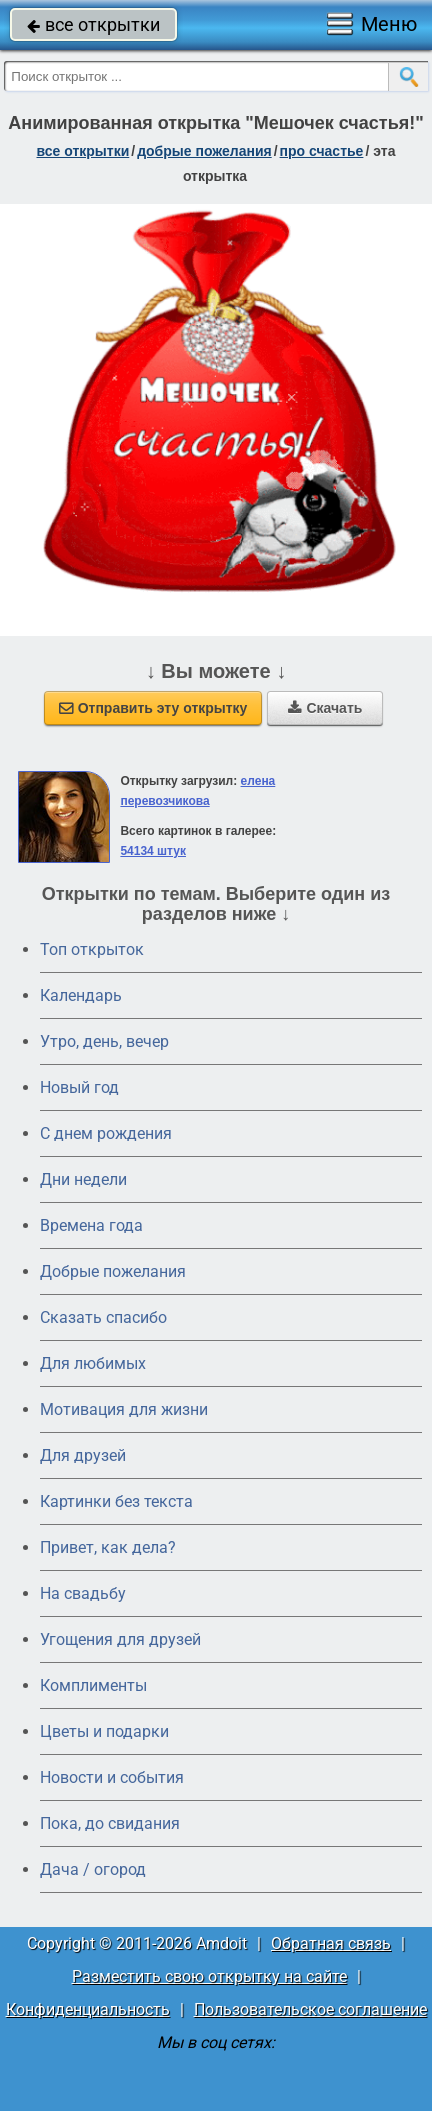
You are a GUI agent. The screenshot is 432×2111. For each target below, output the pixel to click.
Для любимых (93, 1363)
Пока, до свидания (110, 1823)
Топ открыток (92, 949)
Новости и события (112, 1777)
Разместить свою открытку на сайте (209, 1976)
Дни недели (83, 1179)
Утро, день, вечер (104, 1041)
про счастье (322, 151)
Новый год (79, 1087)
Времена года (91, 1225)
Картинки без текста (116, 1501)
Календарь (81, 995)
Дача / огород (93, 1869)
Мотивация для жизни (124, 1409)
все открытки (93, 24)
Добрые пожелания (113, 1271)
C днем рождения (106, 1133)
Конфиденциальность (88, 2009)
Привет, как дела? (108, 1547)
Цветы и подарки (104, 1731)
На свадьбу (83, 1593)
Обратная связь (331, 1943)
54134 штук (153, 851)
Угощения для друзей (120, 1639)
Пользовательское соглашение (310, 2009)
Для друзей (83, 1455)
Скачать (325, 708)
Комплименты (93, 1685)
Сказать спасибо (103, 1317)
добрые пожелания (204, 151)
